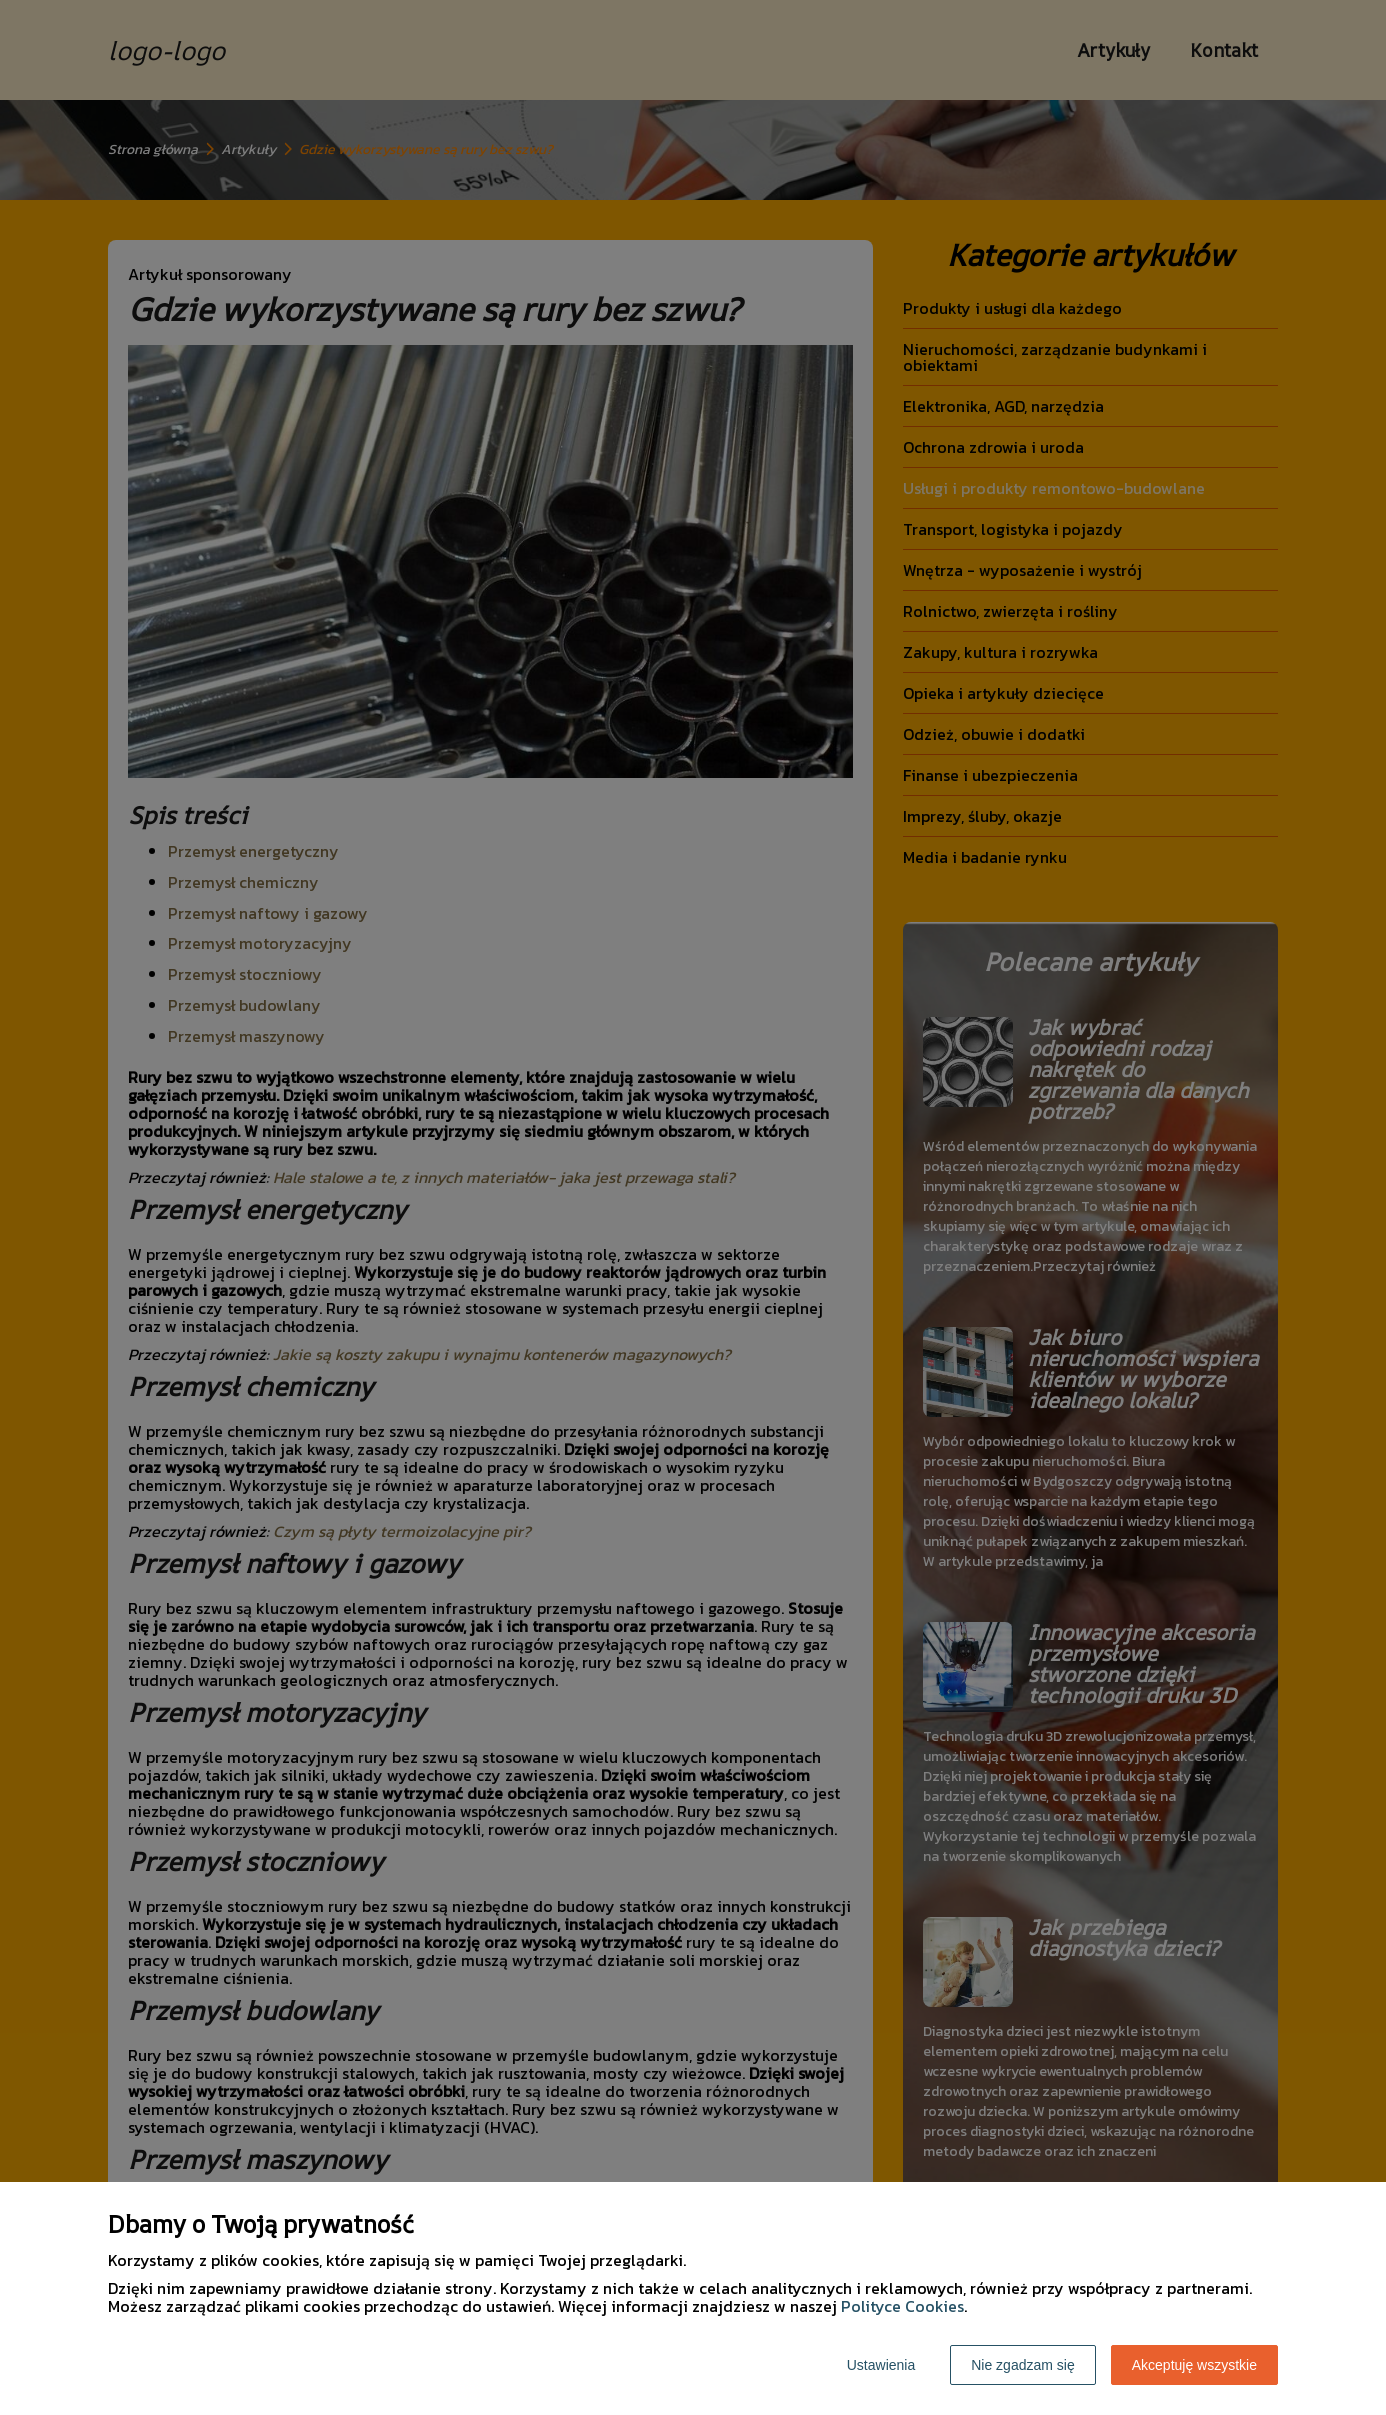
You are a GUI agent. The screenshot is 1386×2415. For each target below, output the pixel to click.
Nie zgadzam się (1023, 2365)
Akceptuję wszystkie (1194, 2365)
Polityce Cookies (902, 2306)
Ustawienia (881, 2365)
